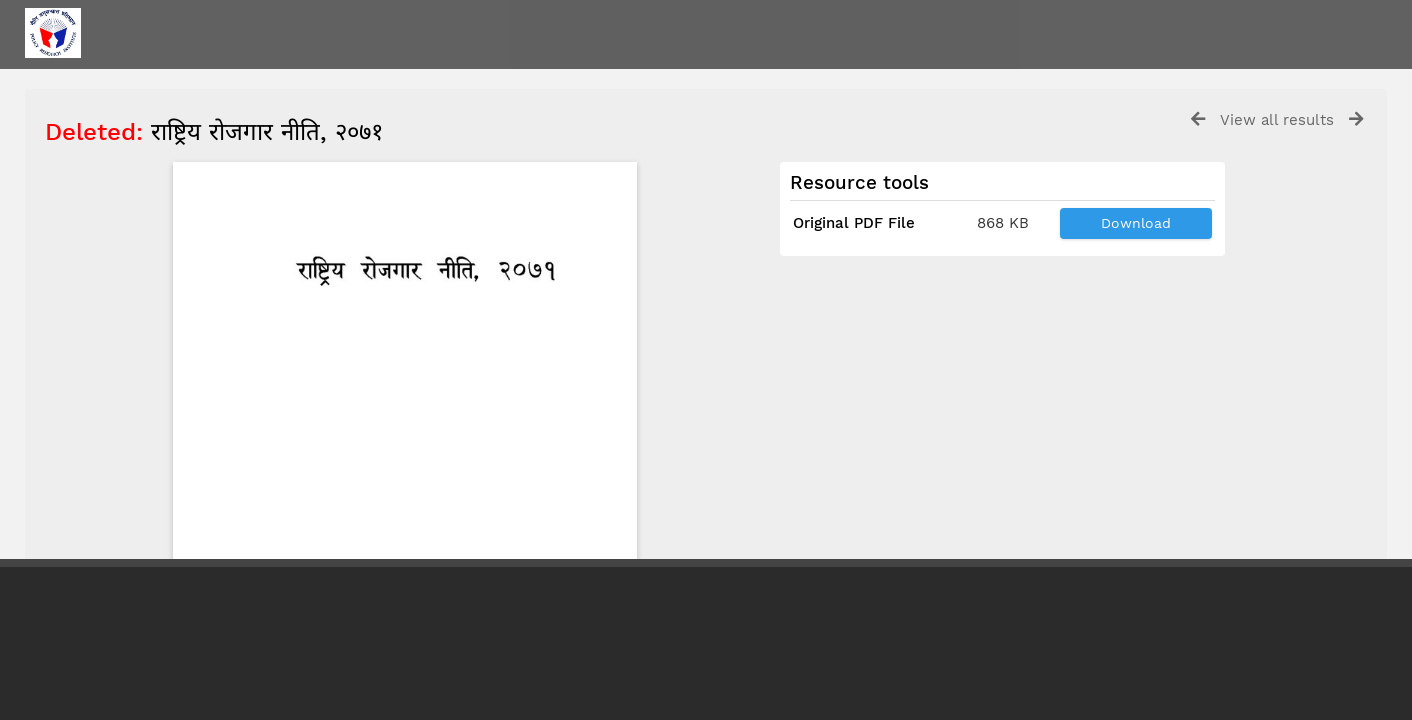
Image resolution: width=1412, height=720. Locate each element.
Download (1136, 223)
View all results (1277, 120)
